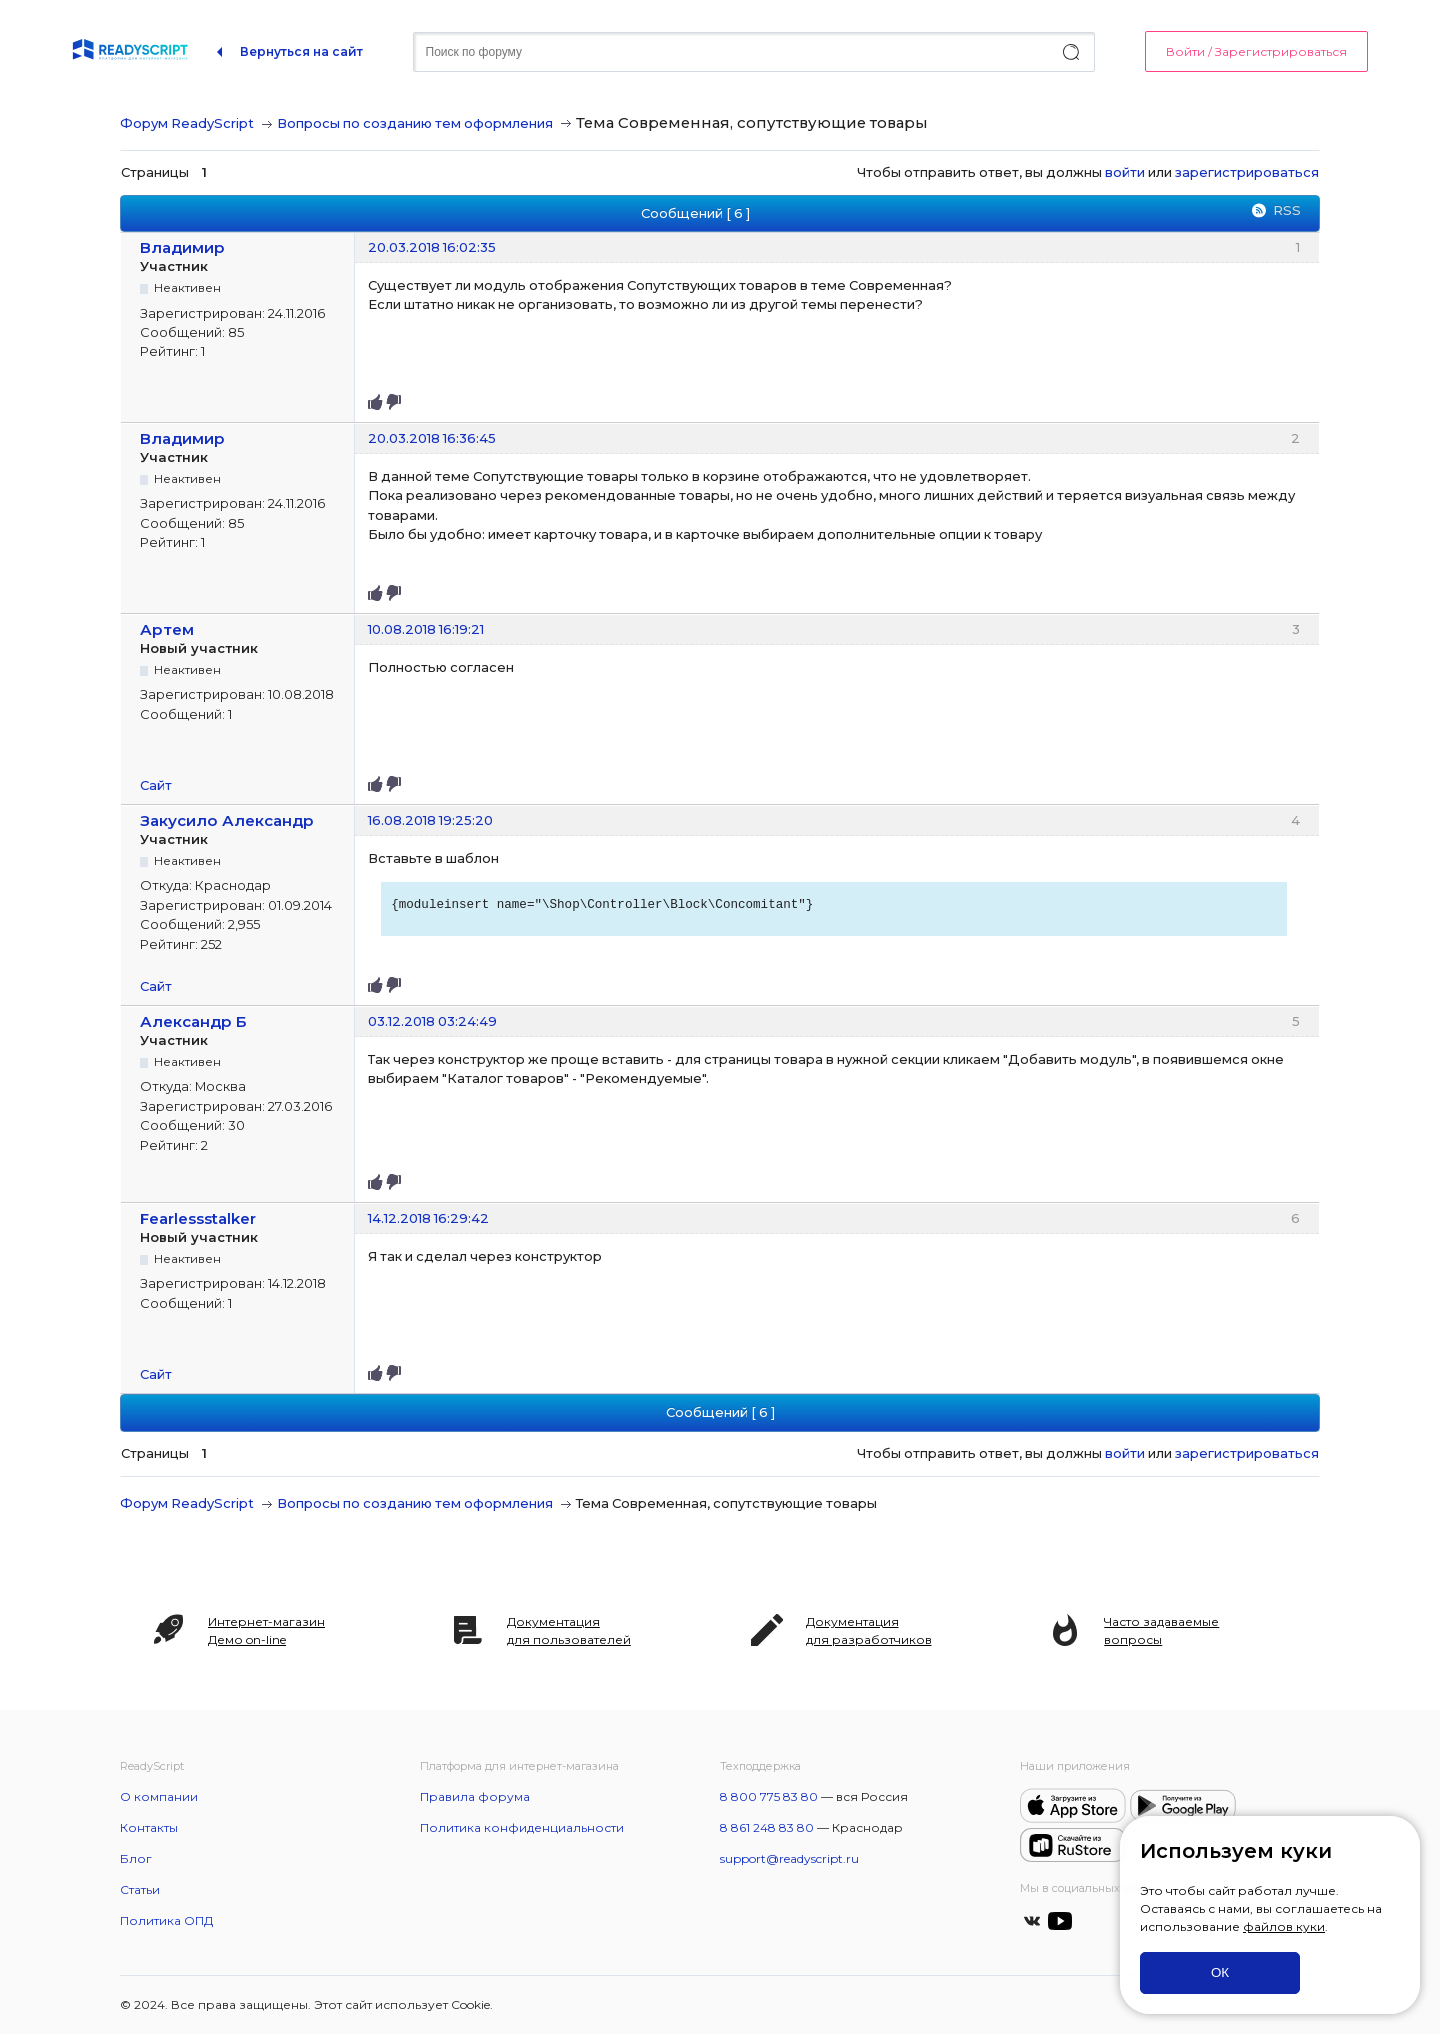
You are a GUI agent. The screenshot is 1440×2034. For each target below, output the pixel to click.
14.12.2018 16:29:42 (428, 1218)
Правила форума (475, 1796)
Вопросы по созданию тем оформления (415, 123)
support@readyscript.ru (789, 1858)
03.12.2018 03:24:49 (432, 1021)
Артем (167, 629)
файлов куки (1284, 1926)
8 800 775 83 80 (769, 1796)
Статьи (140, 1889)
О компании (159, 1796)
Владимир (182, 247)
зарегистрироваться (1247, 172)
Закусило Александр (227, 820)
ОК (1220, 1972)
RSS (1287, 210)
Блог (136, 1858)
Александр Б (193, 1021)
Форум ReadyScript (187, 123)
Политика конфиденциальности (522, 1827)
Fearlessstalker (198, 1218)
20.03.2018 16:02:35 (432, 247)
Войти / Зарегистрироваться (1256, 51)
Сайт (156, 785)
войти (1125, 172)
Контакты (149, 1827)
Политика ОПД (166, 1920)
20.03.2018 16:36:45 (432, 438)
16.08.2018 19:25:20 (430, 820)
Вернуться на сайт (301, 51)
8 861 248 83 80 (767, 1827)
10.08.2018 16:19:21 (426, 629)
